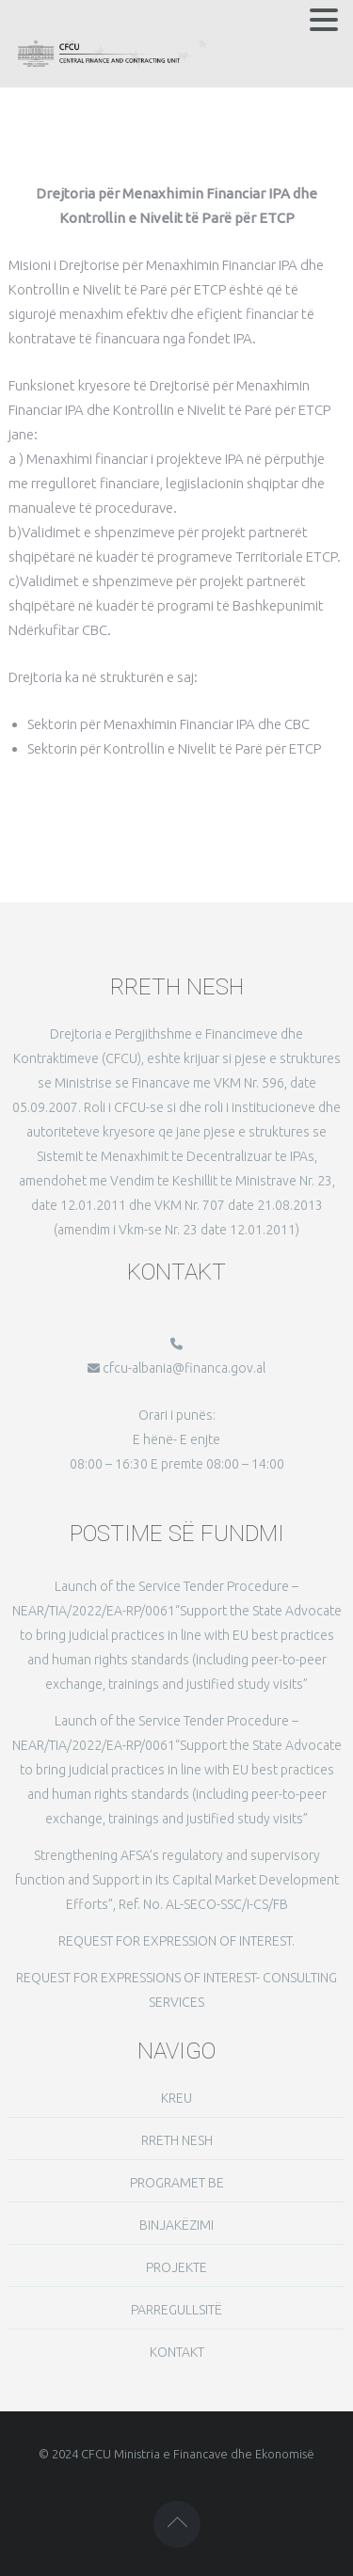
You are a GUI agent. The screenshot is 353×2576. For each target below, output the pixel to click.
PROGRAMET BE (177, 2182)
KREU (176, 2098)
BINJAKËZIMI (176, 2225)
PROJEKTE (176, 2267)
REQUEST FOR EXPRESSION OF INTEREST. (176, 1940)
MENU (36, 24)
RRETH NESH (177, 2140)
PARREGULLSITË (176, 2309)
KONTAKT (177, 2352)
